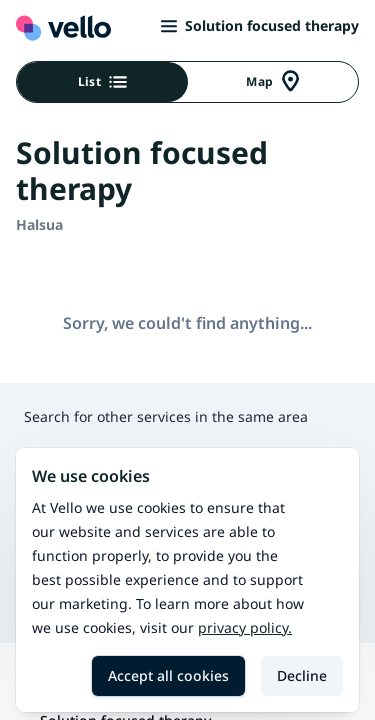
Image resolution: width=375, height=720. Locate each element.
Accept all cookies (168, 675)
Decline (302, 675)
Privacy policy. (245, 627)
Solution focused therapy (260, 25)
